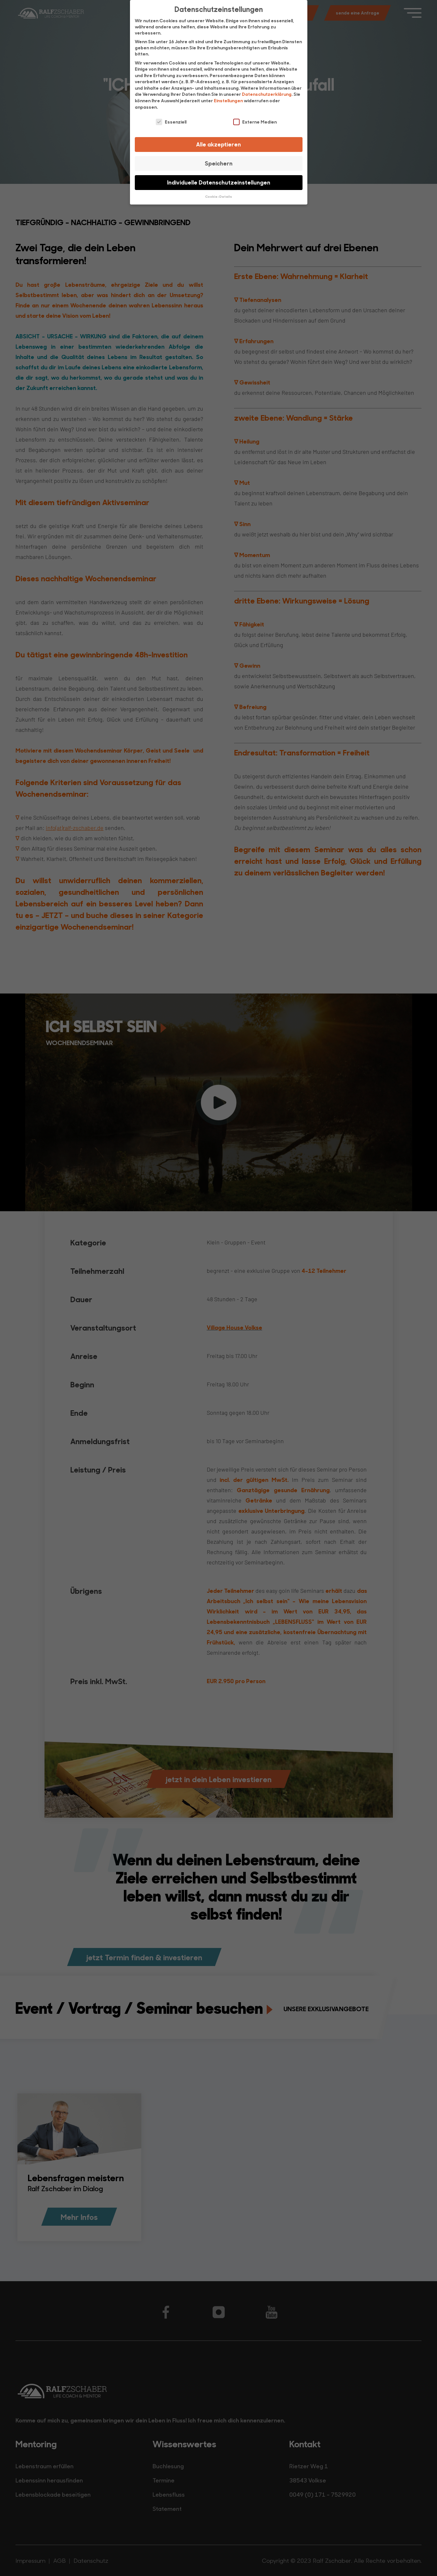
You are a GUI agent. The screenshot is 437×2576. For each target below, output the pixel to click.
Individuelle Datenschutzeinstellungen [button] (218, 182)
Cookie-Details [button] (218, 196)
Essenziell (171, 122)
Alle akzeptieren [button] (218, 144)
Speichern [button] (219, 163)
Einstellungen (228, 100)
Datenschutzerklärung (267, 94)
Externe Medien (255, 122)
